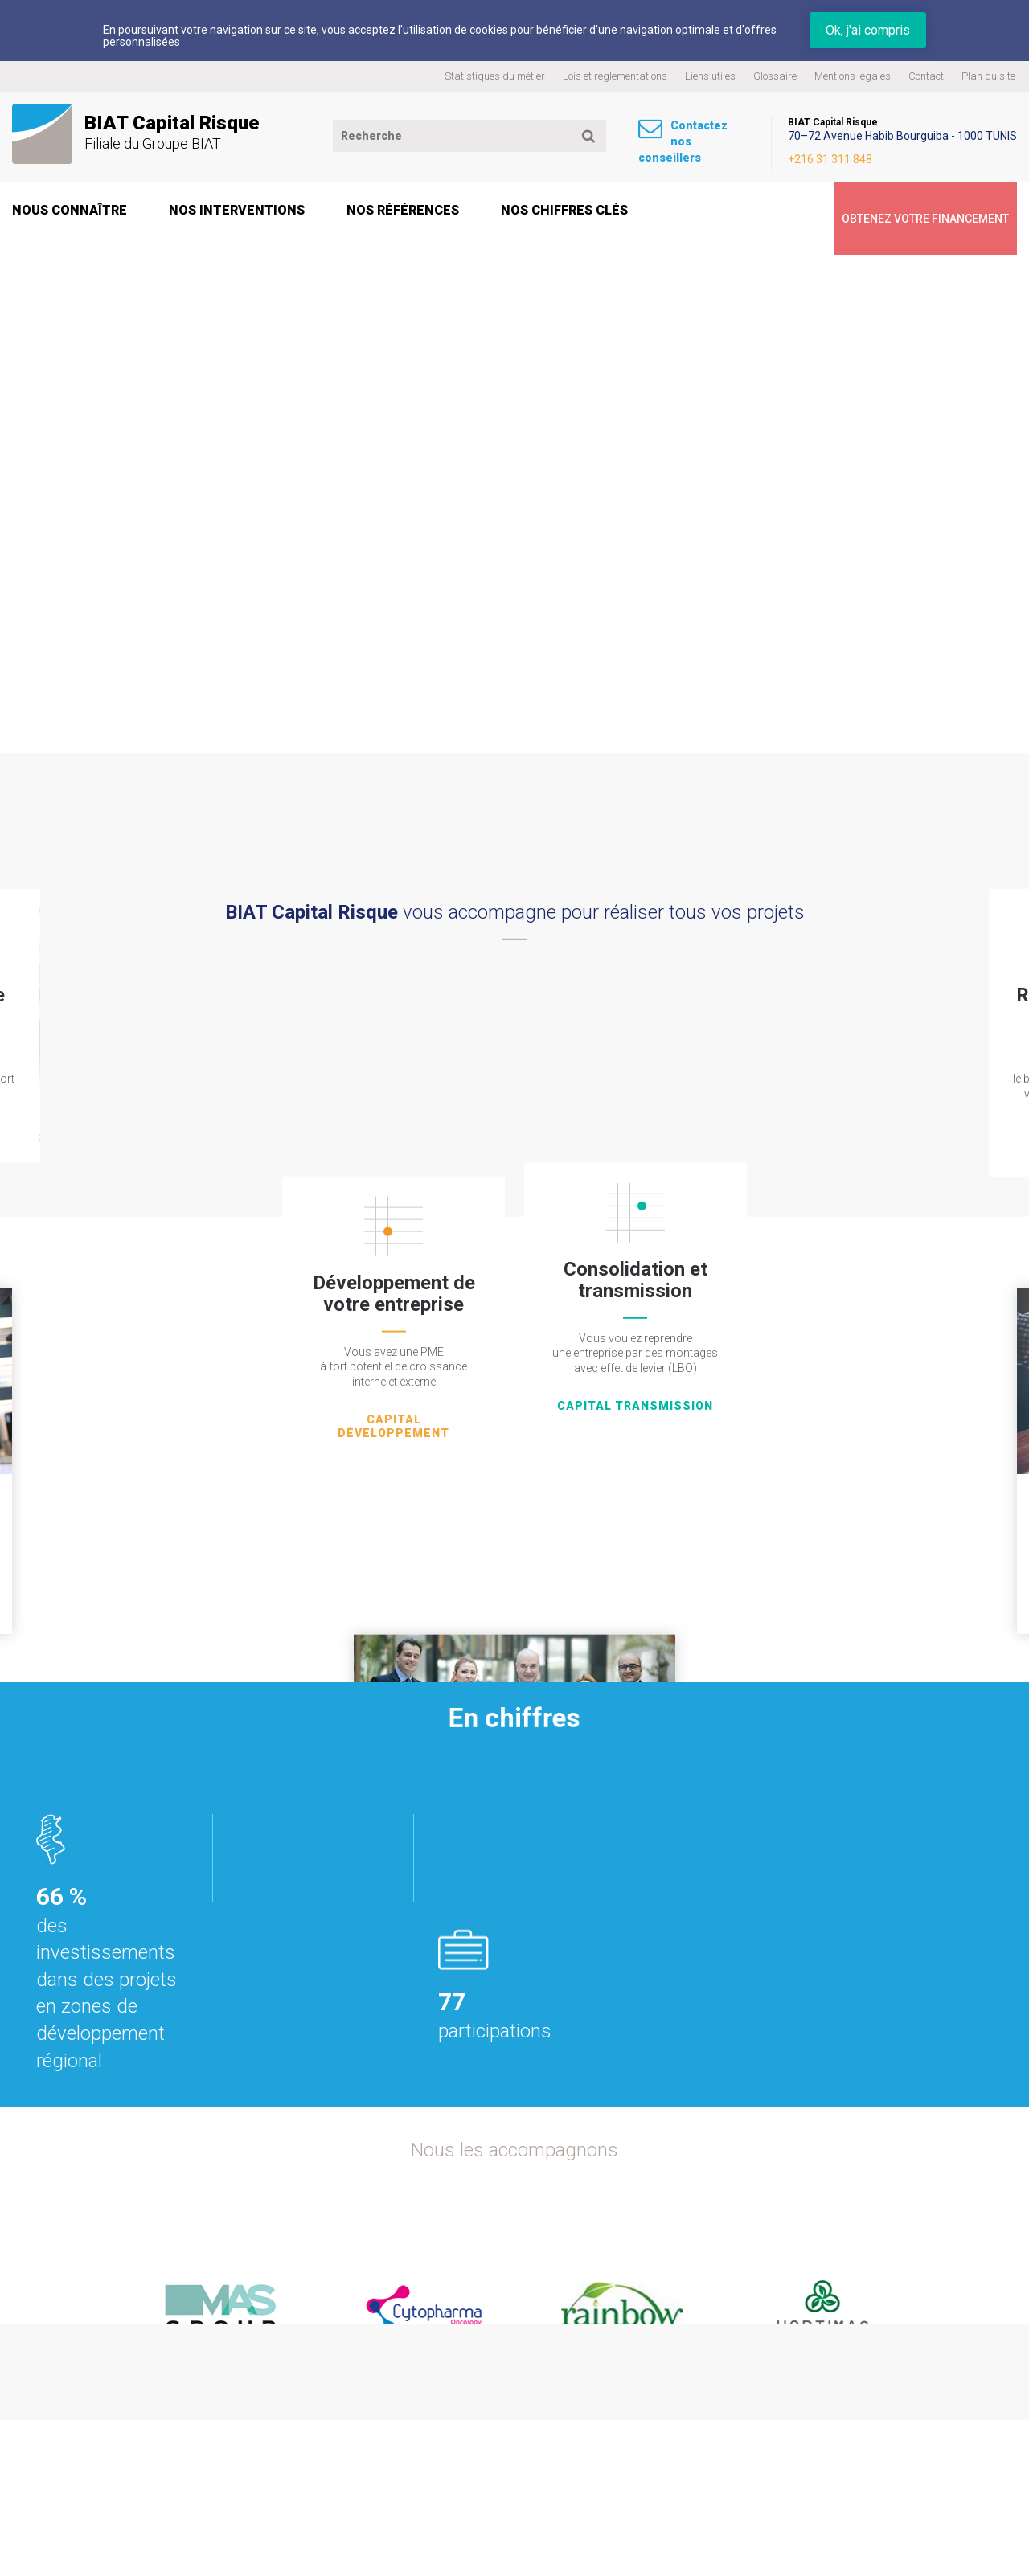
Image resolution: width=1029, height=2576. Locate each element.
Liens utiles (710, 76)
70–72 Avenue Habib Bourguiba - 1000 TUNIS (918, 135)
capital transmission (635, 1282)
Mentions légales (852, 76)
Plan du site (988, 76)
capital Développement (393, 1296)
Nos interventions (237, 214)
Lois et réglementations (615, 76)
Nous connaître (69, 214)
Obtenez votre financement (894, 214)
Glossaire (775, 76)
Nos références (402, 214)
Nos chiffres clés (564, 214)
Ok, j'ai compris (868, 30)
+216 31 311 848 (893, 155)
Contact (926, 76)
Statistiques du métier (495, 76)
